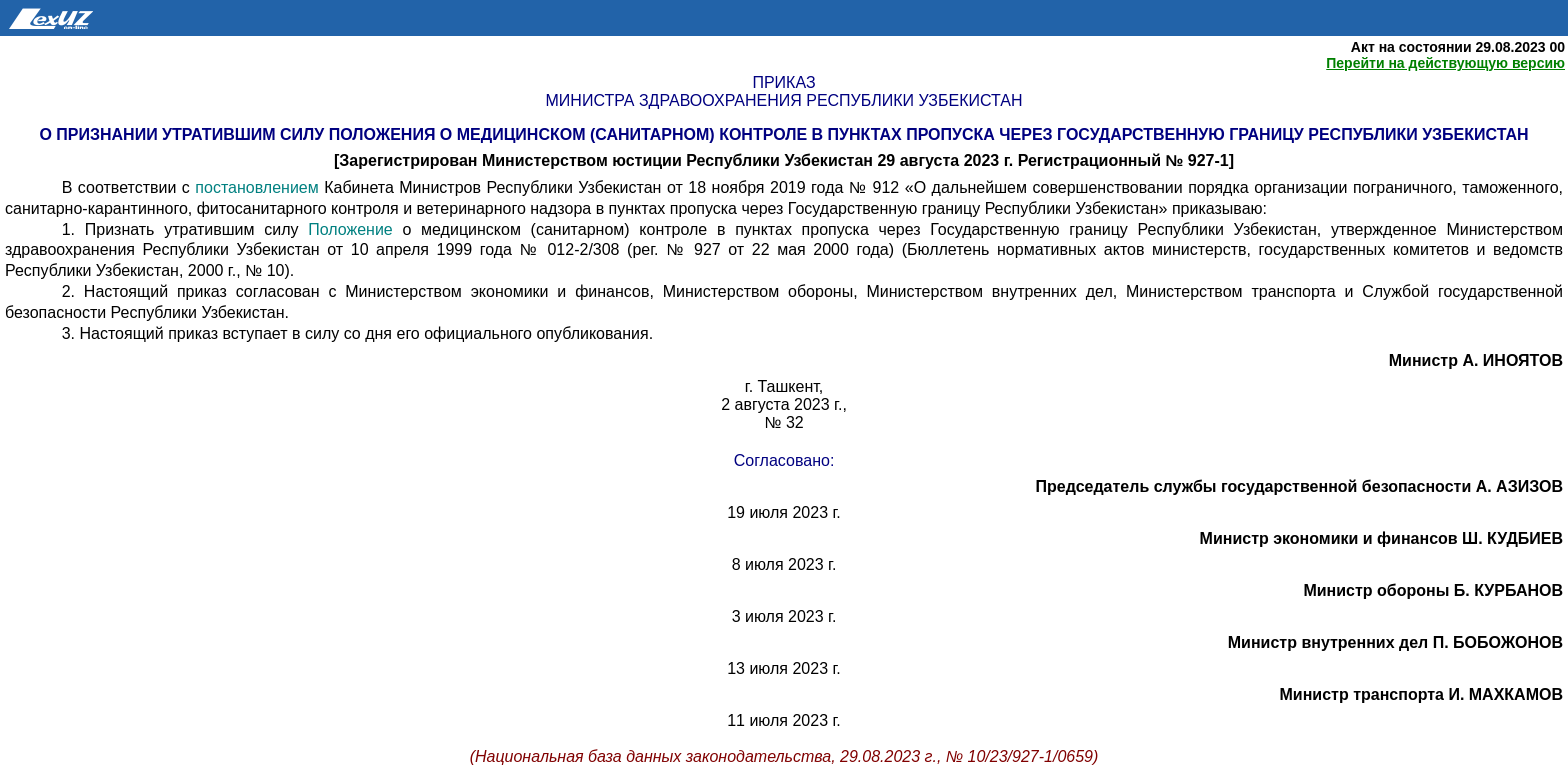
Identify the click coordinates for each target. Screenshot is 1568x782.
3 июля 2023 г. (784, 616)
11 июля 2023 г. (784, 720)
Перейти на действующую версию (1445, 63)
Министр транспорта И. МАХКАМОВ (1421, 694)
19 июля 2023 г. (784, 512)
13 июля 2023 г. (784, 668)
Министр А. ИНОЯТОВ (1476, 360)
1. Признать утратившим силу (185, 229)
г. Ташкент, (784, 386)
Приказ (783, 82)
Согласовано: (784, 460)
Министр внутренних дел (1395, 642)
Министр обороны (1433, 590)
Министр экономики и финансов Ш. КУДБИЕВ (1381, 538)
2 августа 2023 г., (784, 404)
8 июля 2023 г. (784, 564)
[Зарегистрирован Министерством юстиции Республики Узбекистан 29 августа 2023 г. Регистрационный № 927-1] (784, 160)
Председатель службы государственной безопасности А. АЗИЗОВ (1299, 486)
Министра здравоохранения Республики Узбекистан (784, 100)
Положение (350, 229)
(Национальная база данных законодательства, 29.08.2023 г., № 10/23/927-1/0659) (784, 756)
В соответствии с (129, 187)
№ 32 (783, 422)
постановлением (256, 187)
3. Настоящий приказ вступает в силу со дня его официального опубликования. (357, 333)
